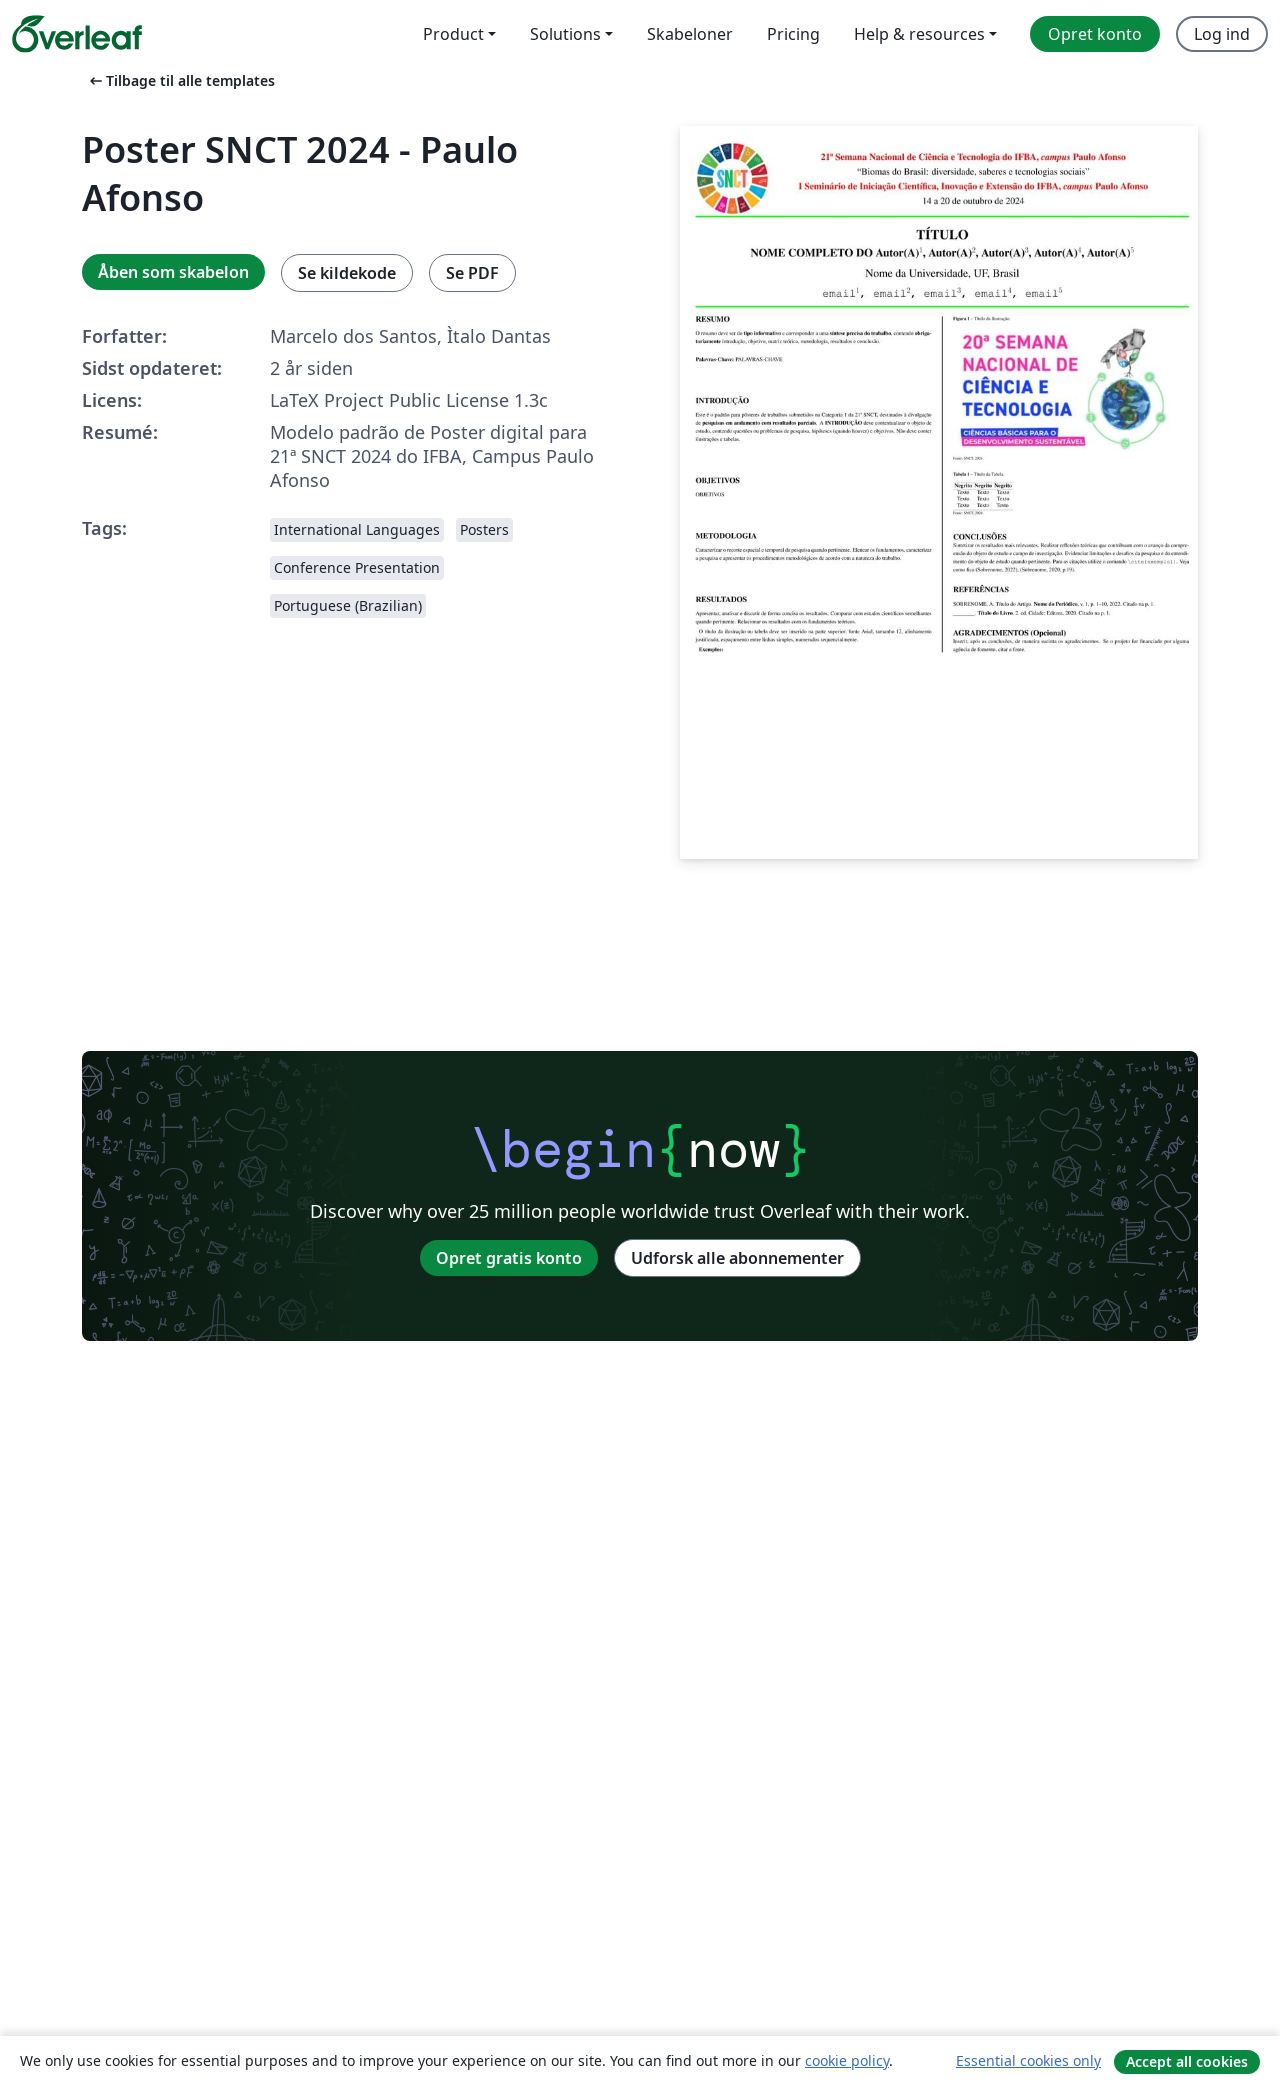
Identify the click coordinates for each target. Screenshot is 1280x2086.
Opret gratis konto (509, 1258)
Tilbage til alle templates (180, 80)
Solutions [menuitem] (565, 34)
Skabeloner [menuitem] (690, 34)
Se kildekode (347, 273)
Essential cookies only (1028, 2060)
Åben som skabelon (173, 272)
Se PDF (472, 273)
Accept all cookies (1187, 2061)
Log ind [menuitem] (1222, 34)
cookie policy (847, 2060)
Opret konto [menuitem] (1095, 34)
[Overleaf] (77, 34)
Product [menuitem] (453, 34)
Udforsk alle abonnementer (737, 1258)
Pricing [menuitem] (793, 34)
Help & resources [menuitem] (919, 34)
